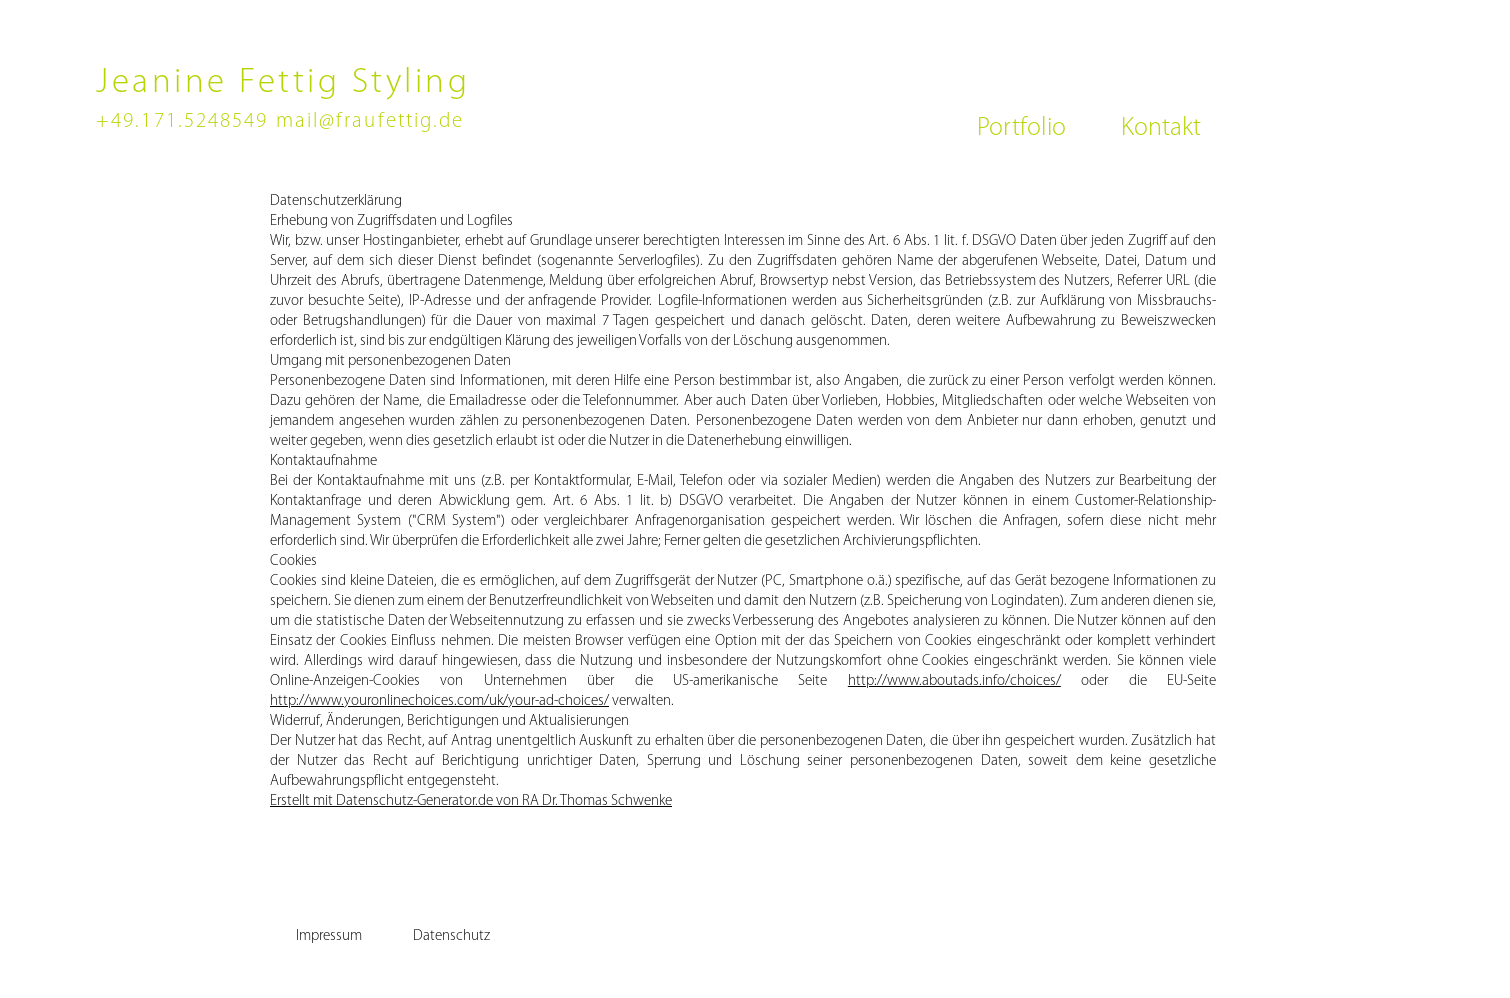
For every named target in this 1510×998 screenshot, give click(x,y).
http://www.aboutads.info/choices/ (954, 681)
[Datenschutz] (451, 936)
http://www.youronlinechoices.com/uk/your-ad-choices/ (439, 701)
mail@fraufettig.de (370, 121)
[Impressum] (329, 936)
